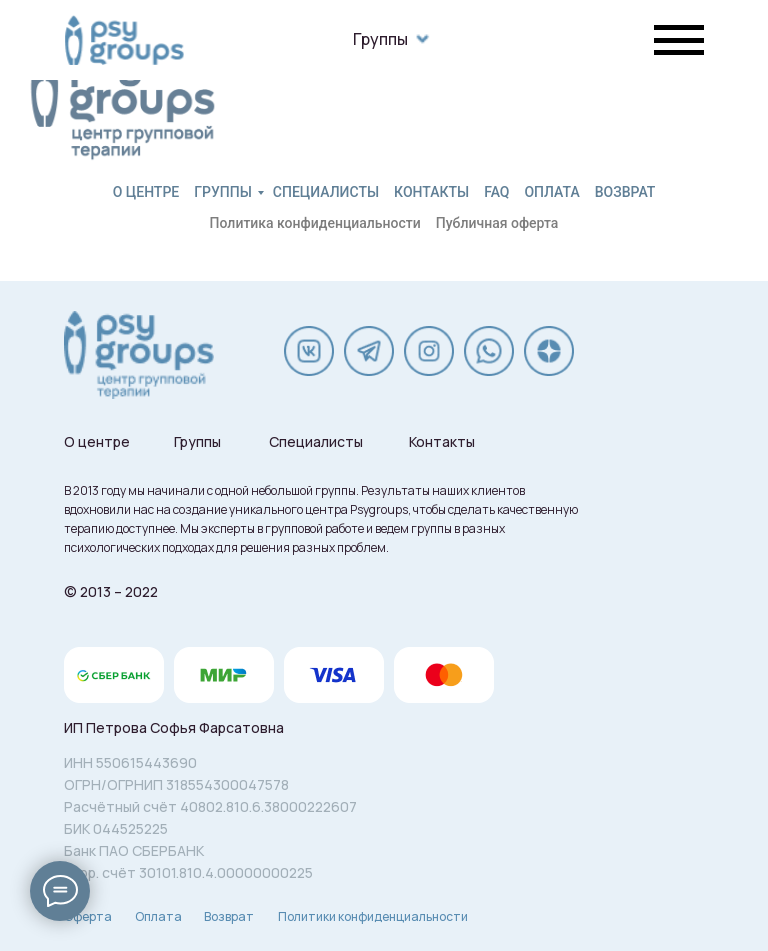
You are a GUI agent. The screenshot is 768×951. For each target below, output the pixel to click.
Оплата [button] (551, 192)
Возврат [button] (625, 192)
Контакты (431, 192)
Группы (380, 39)
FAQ (496, 192)
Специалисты (326, 192)
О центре (146, 192)
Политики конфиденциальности (373, 916)
